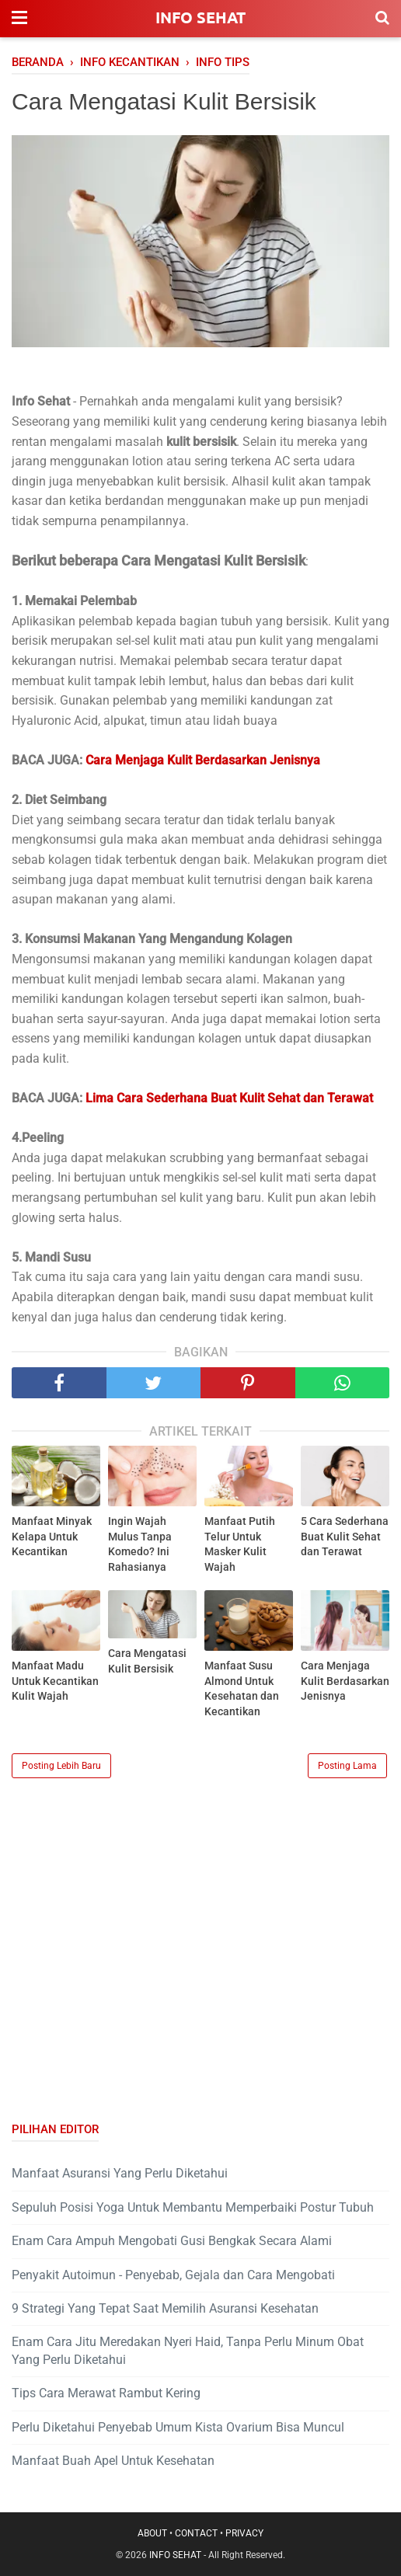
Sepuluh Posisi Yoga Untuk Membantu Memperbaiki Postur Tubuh (193, 2207)
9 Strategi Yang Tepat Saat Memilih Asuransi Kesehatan (165, 2308)
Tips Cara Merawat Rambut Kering (106, 2393)
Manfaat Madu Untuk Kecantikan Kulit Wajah (55, 1680)
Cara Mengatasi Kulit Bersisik (147, 1661)
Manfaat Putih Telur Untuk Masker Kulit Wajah (239, 1544)
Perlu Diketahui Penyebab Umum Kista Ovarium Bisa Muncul (178, 2427)
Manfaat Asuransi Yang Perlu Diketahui (120, 2173)
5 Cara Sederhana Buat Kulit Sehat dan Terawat (345, 1536)
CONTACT (196, 2533)
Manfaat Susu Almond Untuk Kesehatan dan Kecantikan (241, 1688)
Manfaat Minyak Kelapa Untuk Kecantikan (52, 1536)
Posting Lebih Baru (61, 1765)
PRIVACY (244, 2533)
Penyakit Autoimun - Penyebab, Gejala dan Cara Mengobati (173, 2275)
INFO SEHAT (200, 17)
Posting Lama (347, 1765)
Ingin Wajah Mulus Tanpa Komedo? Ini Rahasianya (140, 1544)
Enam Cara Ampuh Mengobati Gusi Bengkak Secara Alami (172, 2240)
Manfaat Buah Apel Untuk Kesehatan (113, 2460)
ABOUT (152, 2533)
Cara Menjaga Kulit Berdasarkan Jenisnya (345, 1680)
